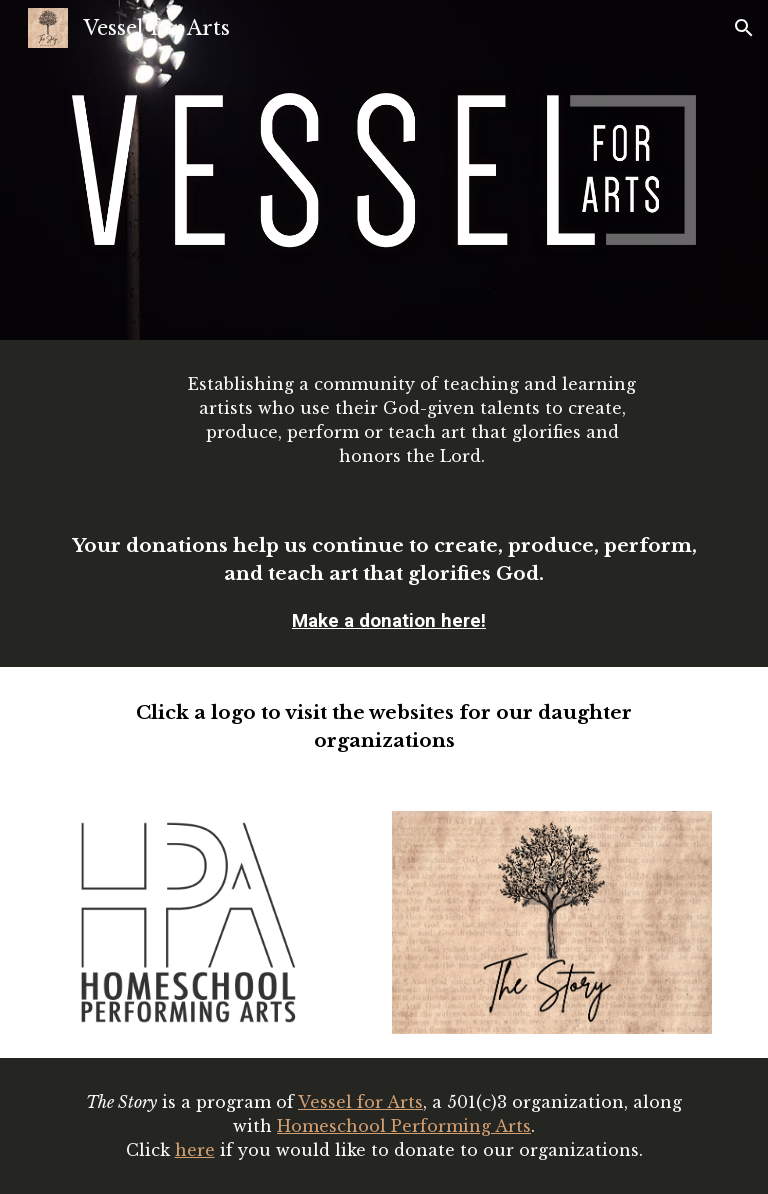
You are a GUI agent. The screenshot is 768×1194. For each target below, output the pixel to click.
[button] (744, 28)
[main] (411, 420)
